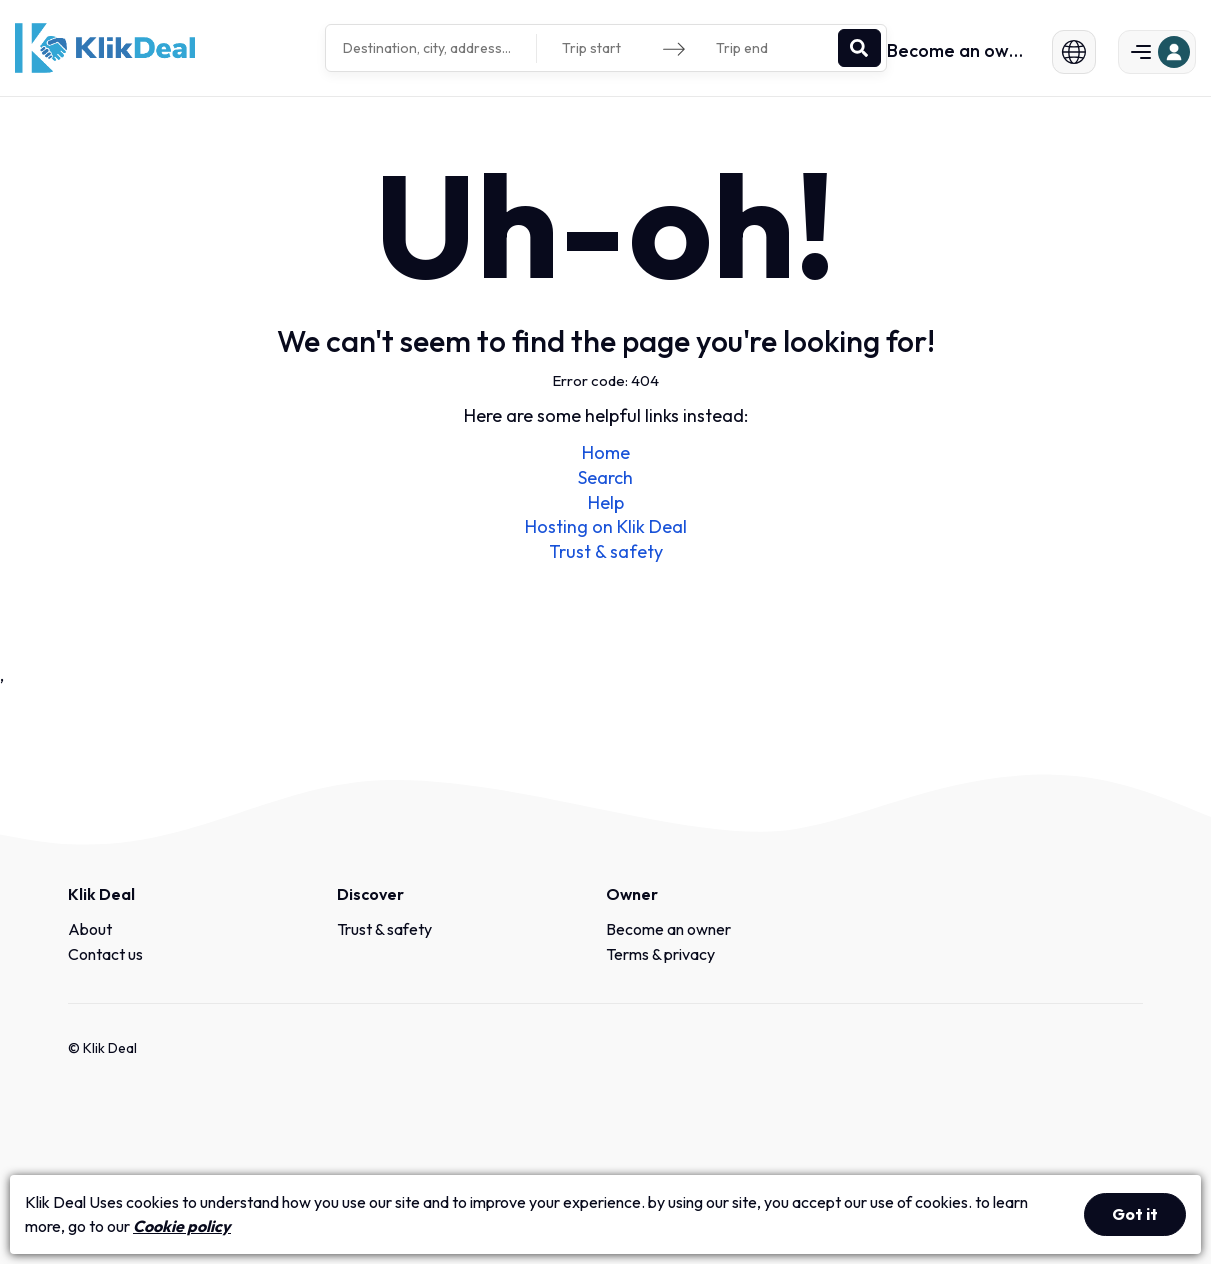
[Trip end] (766, 48)
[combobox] (434, 48)
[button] (1063, 52)
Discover (370, 894)
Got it (1135, 1214)
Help (606, 502)
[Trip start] (612, 48)
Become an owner (958, 51)
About (90, 929)
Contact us (105, 954)
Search (605, 477)
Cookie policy (182, 1226)
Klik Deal (101, 894)
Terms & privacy (660, 954)
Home (606, 452)
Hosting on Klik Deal (606, 526)
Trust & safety (606, 551)
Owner (632, 894)
